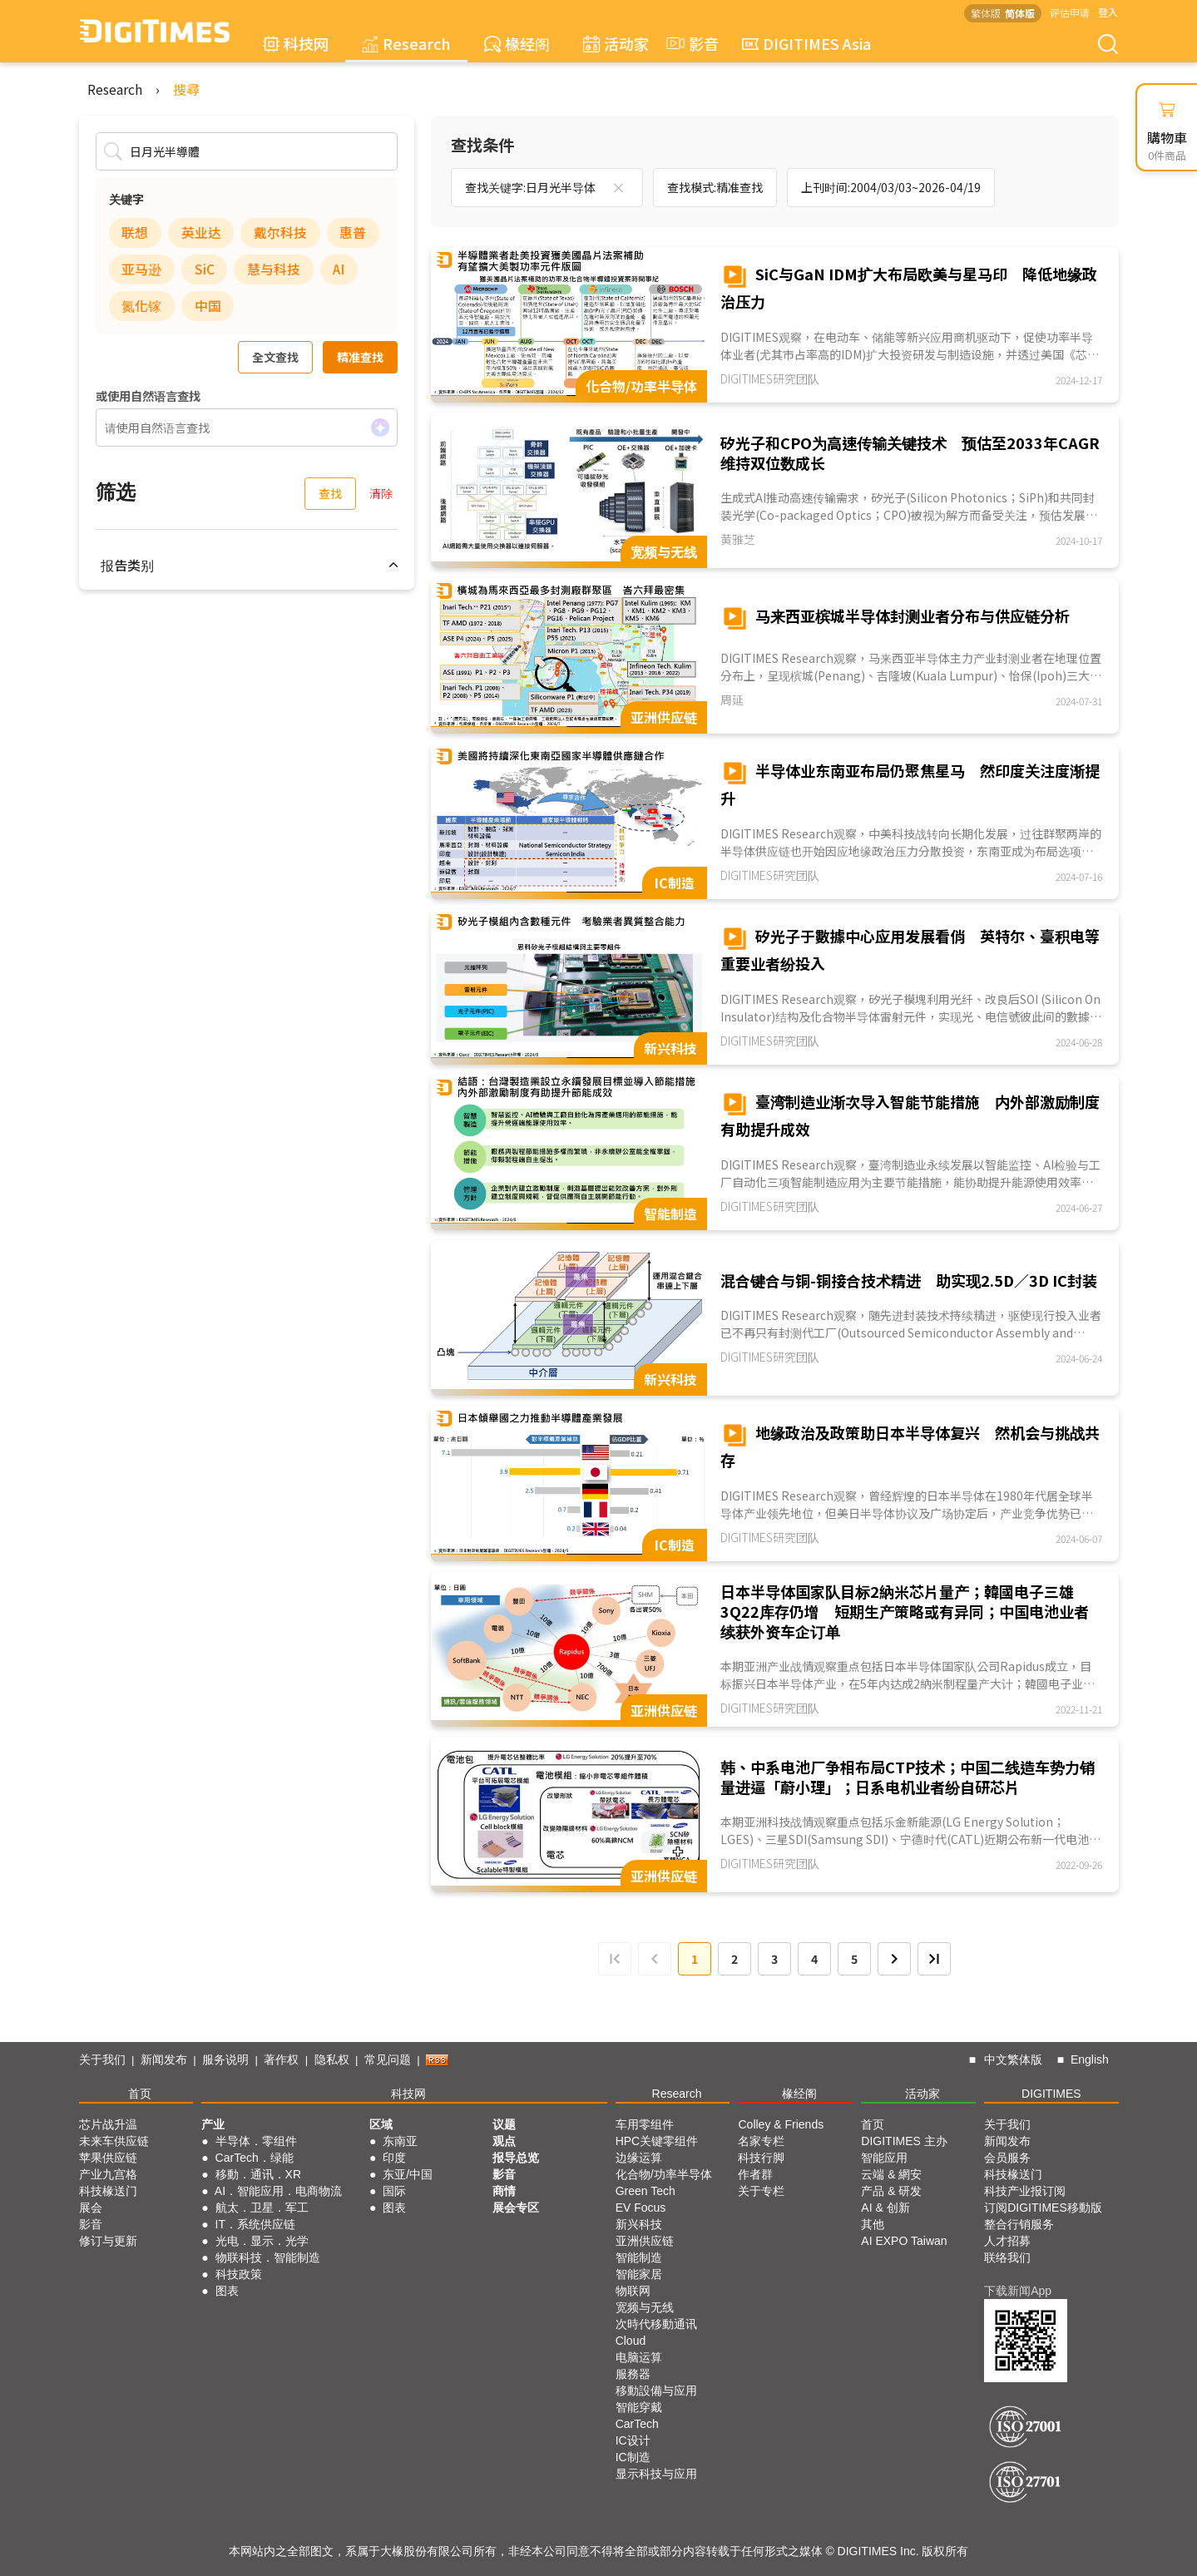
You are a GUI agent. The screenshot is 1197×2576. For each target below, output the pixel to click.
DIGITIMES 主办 (904, 2141)
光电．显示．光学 (262, 2240)
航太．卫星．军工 (262, 2207)
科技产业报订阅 (1025, 2191)
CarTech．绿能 (254, 2157)
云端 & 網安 (891, 2174)
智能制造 (639, 2257)
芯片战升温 (108, 2124)
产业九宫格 (108, 2174)
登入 (1108, 12)
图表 (227, 2290)
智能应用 (884, 2157)
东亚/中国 (408, 2174)
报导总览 (515, 2157)
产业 (213, 2124)
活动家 (616, 43)
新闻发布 (164, 2059)
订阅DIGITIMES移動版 (1043, 2207)
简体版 (1020, 13)
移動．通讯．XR (258, 2174)
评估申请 (1070, 12)
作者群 (755, 2174)
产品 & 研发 (891, 2191)
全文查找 (275, 357)
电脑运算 (639, 2357)
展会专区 (515, 2207)
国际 (394, 2191)
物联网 (633, 2290)
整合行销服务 (1019, 2224)
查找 (330, 493)
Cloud (631, 2340)
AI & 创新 (885, 2207)
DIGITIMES (1051, 2093)
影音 (690, 43)
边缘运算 (639, 2157)
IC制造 (633, 2457)
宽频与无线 (645, 2307)
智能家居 (639, 2274)
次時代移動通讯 (656, 2324)
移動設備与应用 (656, 2390)
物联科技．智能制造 (267, 2257)
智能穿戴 (639, 2407)
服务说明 (225, 2059)
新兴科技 (639, 2224)
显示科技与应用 (656, 2473)
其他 (872, 2224)
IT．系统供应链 (255, 2224)
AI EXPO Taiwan (904, 2240)
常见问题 (387, 2059)
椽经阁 (517, 43)
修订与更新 (108, 2240)
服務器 (633, 2374)
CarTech (637, 2423)
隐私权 (331, 2059)
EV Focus (641, 2207)
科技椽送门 (108, 2191)
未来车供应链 (114, 2141)
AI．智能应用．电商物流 (278, 2191)
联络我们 (1007, 2257)
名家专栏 (761, 2141)
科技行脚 (761, 2157)
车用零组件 (645, 2124)
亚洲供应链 (645, 2240)
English (1090, 2059)
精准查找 (360, 357)
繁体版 (986, 13)
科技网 (296, 43)
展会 (90, 2207)
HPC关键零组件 (657, 2141)
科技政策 (238, 2274)
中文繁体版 (1013, 2059)
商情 (504, 2191)
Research (406, 43)
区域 (381, 2124)
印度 (394, 2157)
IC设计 (633, 2440)
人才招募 (1007, 2240)
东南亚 (400, 2141)
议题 (504, 2124)
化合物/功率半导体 (664, 2174)
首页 (139, 2093)
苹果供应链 (108, 2157)
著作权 (281, 2059)
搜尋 (186, 89)
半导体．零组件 (256, 2141)
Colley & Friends (781, 2124)
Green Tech (645, 2191)
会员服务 (1007, 2157)
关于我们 (102, 2059)
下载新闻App (1017, 2290)
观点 (504, 2141)
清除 (381, 493)
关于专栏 (761, 2191)
